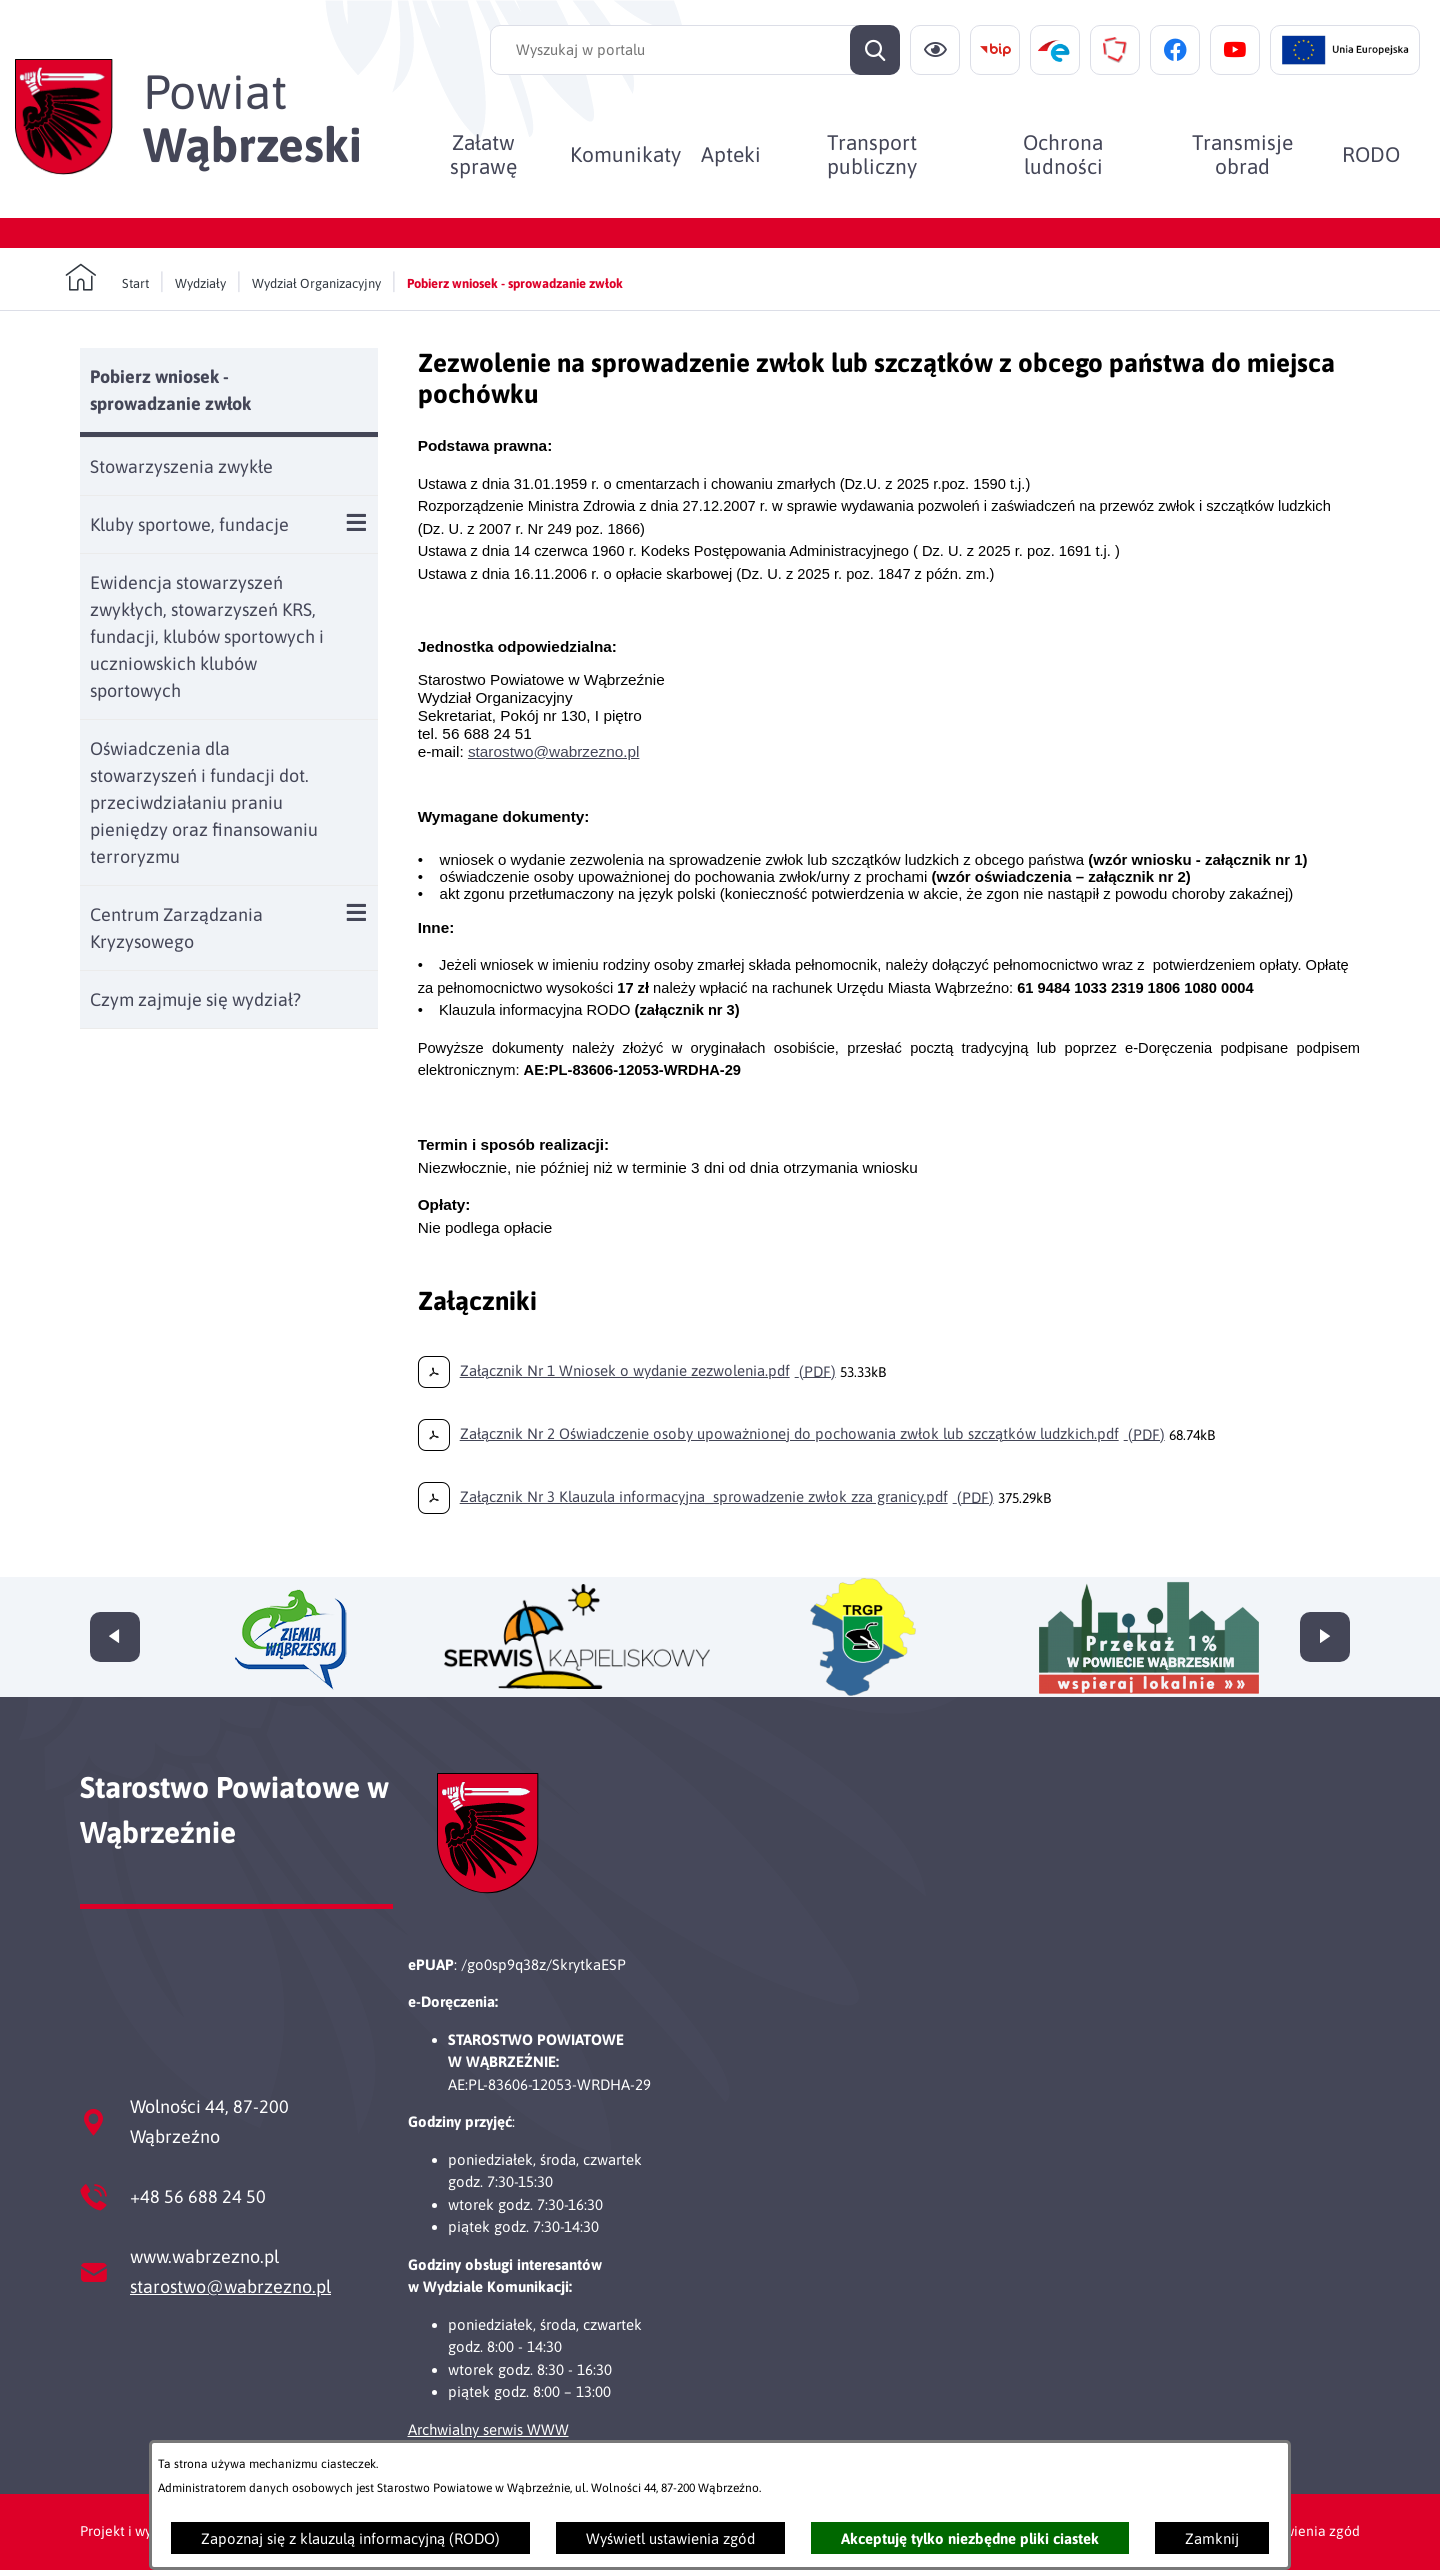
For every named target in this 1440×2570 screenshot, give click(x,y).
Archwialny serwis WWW (488, 2429)
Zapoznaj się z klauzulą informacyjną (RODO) (350, 2538)
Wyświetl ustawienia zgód (670, 2538)
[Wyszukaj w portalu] (695, 50)
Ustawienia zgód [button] (1307, 2531)
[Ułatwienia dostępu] (935, 50)
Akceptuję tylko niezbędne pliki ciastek (970, 2538)
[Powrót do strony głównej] (107, 278)
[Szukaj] (875, 50)
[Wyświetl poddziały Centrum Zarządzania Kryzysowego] (356, 912)
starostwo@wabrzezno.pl (230, 2286)
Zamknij (1212, 2538)
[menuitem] (483, 154)
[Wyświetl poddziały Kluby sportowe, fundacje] (356, 522)
